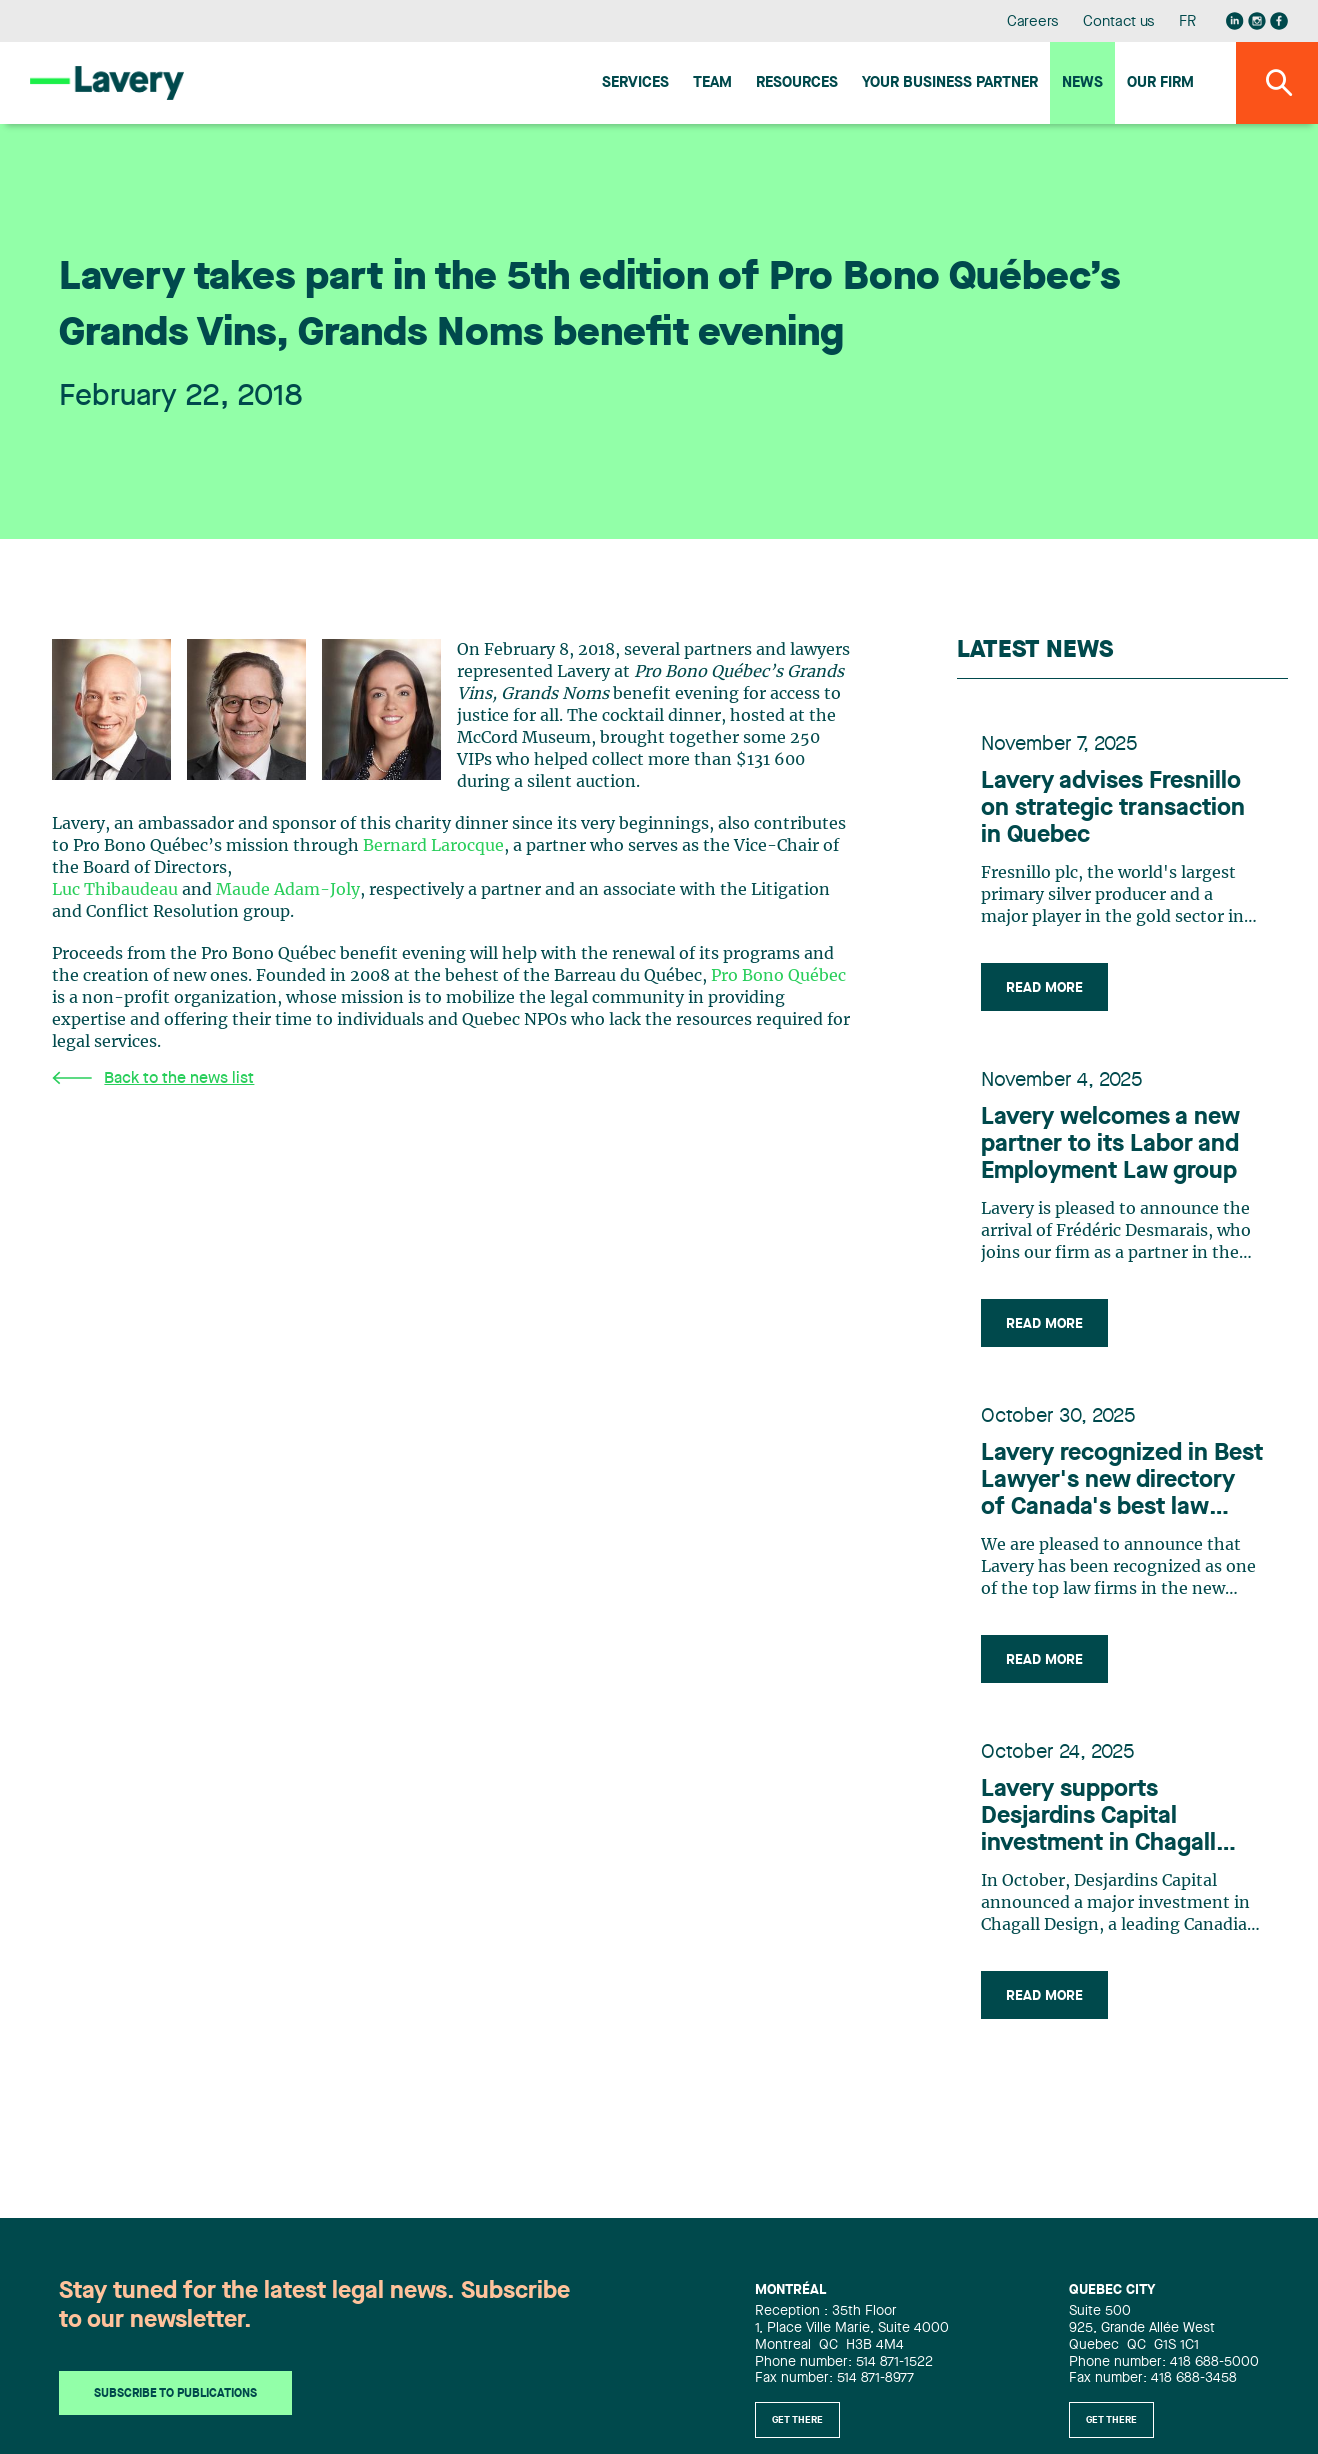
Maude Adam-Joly (288, 890)
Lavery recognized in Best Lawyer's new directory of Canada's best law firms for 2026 (1122, 1482)
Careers (1033, 22)
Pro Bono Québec (778, 976)
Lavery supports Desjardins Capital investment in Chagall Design (1098, 1818)
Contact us (1119, 22)
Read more (1044, 988)
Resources (797, 83)
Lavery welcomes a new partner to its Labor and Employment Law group (1110, 1145)
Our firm (1160, 83)
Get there (797, 2420)
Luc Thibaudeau (115, 890)
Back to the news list (153, 1078)
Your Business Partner (950, 83)
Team (712, 83)
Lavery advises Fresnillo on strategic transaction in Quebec (1113, 809)
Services (635, 83)
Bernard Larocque (433, 846)
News (1082, 83)
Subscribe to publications (175, 2394)
